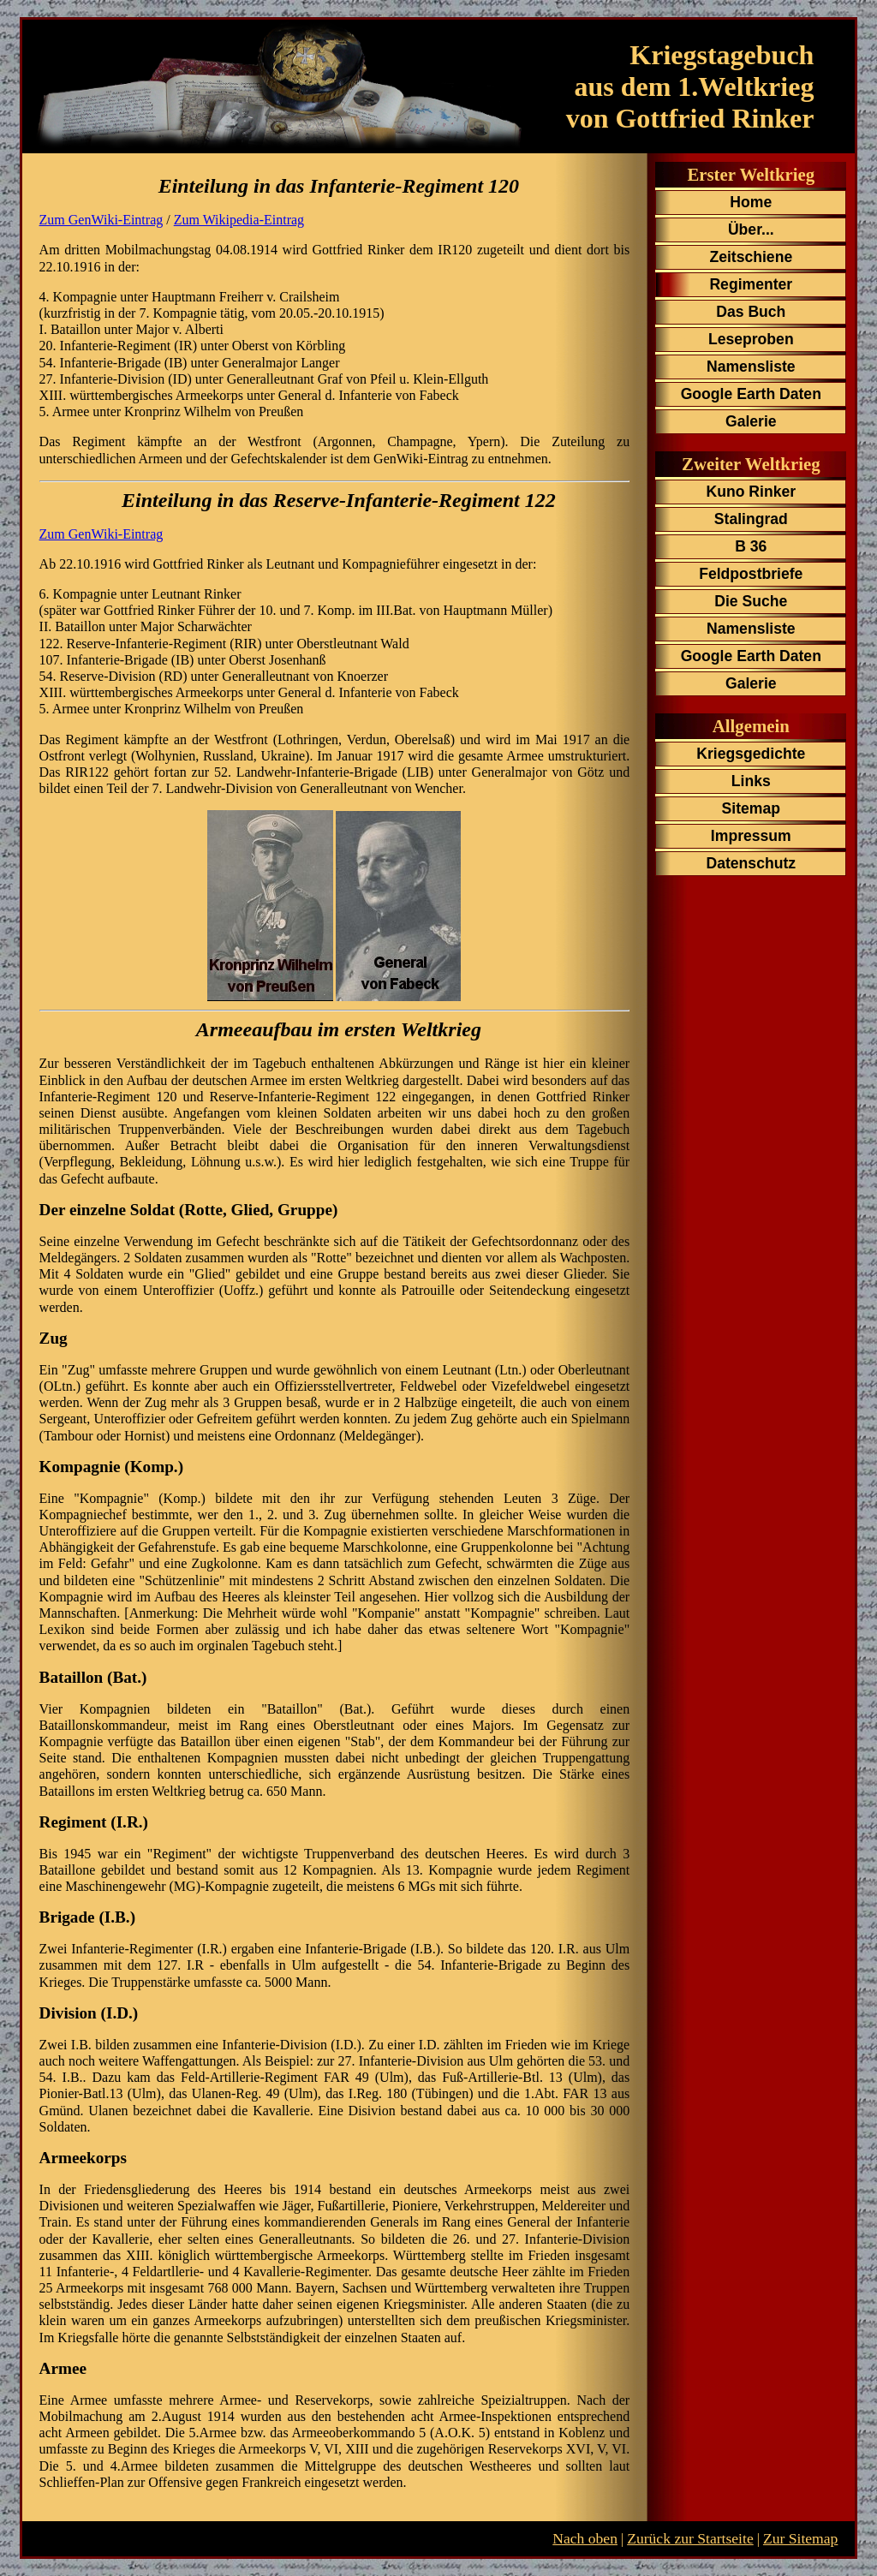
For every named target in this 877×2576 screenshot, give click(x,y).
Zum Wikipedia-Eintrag (239, 219)
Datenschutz (751, 863)
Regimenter (750, 284)
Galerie (751, 421)
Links (751, 781)
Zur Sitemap (800, 2538)
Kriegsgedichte (750, 753)
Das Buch (750, 311)
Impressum (751, 835)
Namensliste (751, 366)
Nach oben (584, 2538)
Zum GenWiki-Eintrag (101, 219)
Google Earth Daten (751, 393)
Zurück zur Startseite (690, 2538)
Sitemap (751, 808)
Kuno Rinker (751, 491)
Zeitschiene (750, 256)
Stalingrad (751, 519)
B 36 (751, 546)
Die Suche (750, 601)
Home (751, 202)
